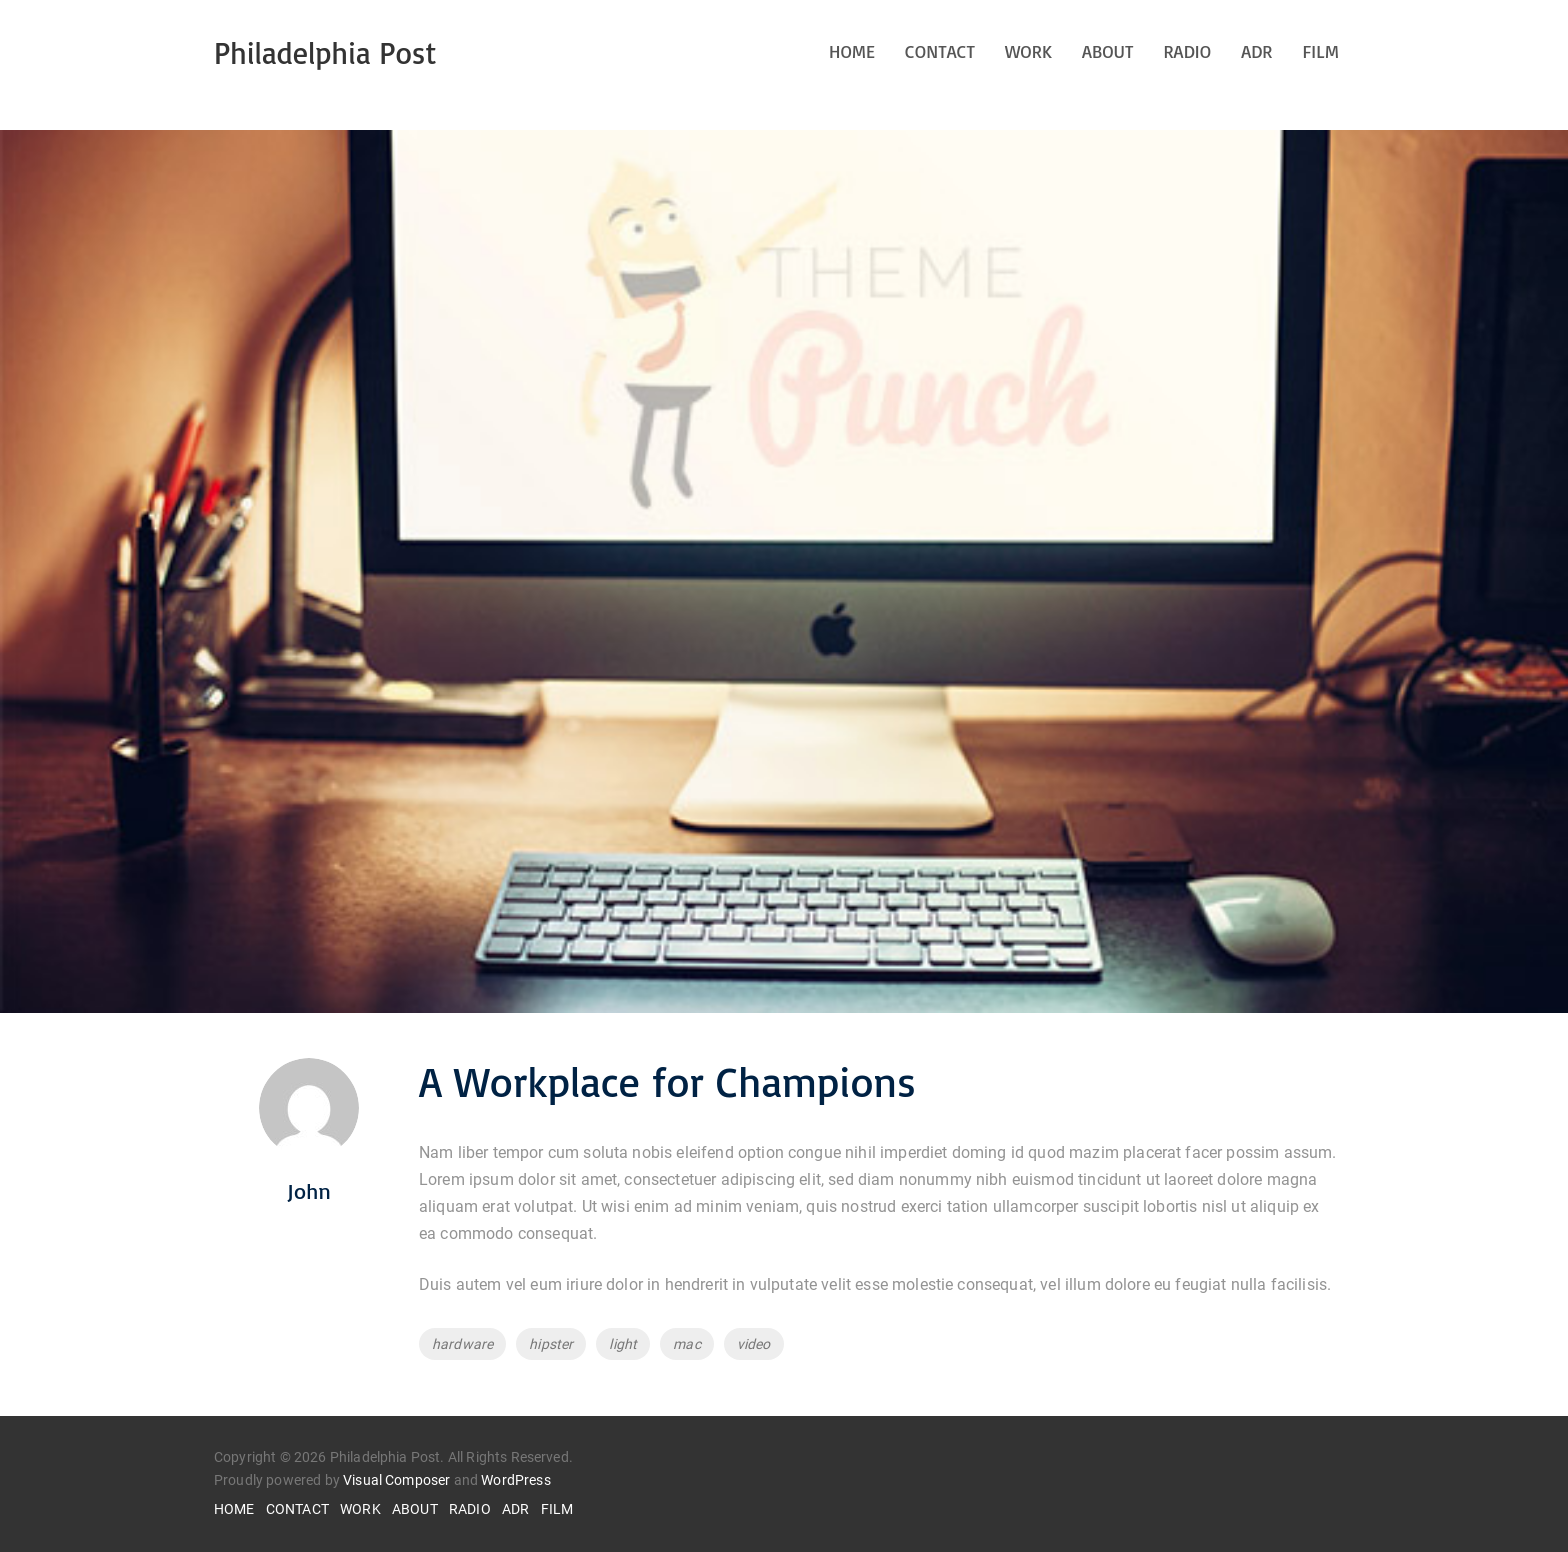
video (754, 1344)
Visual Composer (396, 1480)
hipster (551, 1344)
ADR (1256, 51)
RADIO (1187, 51)
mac (686, 1344)
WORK (1028, 51)
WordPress (515, 1480)
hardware (462, 1344)
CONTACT (940, 51)
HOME (852, 51)
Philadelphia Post (325, 52)
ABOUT (1108, 51)
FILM (1320, 51)
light (623, 1344)
